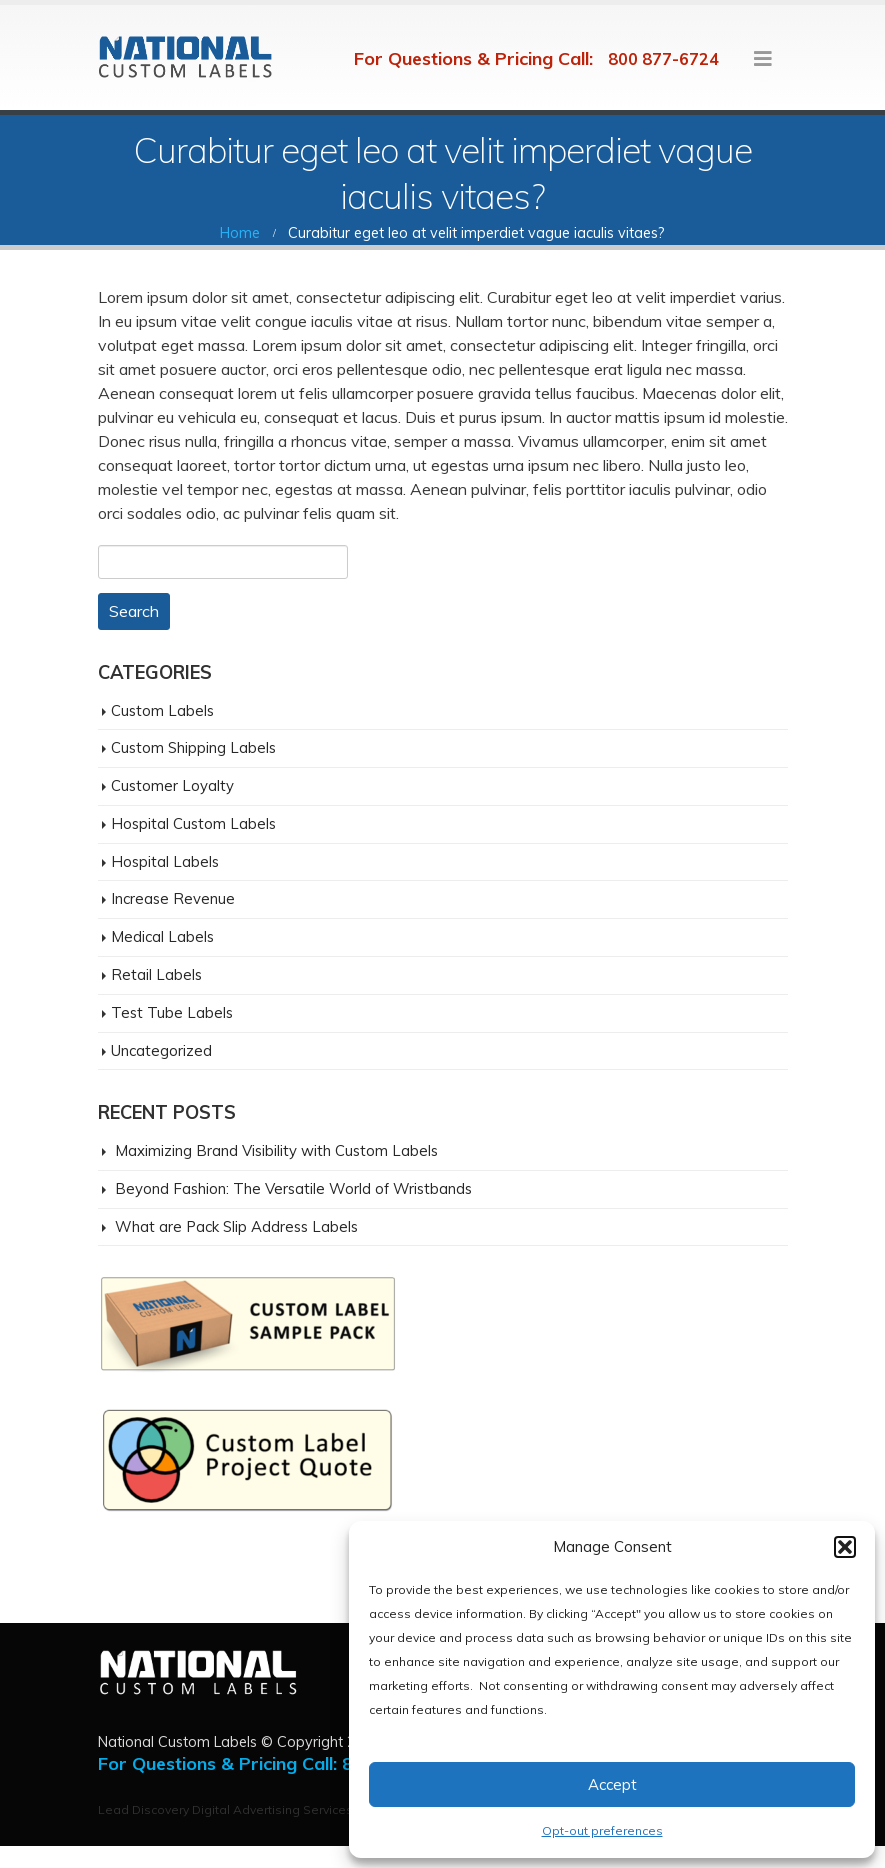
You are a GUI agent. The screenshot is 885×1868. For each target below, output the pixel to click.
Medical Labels (162, 936)
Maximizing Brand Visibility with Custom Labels (276, 1150)
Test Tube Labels (172, 1012)
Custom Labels (162, 710)
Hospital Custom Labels (193, 823)
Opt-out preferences (602, 1830)
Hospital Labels (165, 861)
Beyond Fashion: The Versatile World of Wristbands (293, 1188)
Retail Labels (156, 974)
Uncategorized (161, 1050)
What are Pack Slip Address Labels (236, 1226)
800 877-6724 (663, 59)
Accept (612, 1784)
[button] (845, 1547)
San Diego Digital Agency (91, 1857)
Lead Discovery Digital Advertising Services (225, 1809)
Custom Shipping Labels (193, 747)
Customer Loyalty (172, 785)
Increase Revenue (173, 898)
